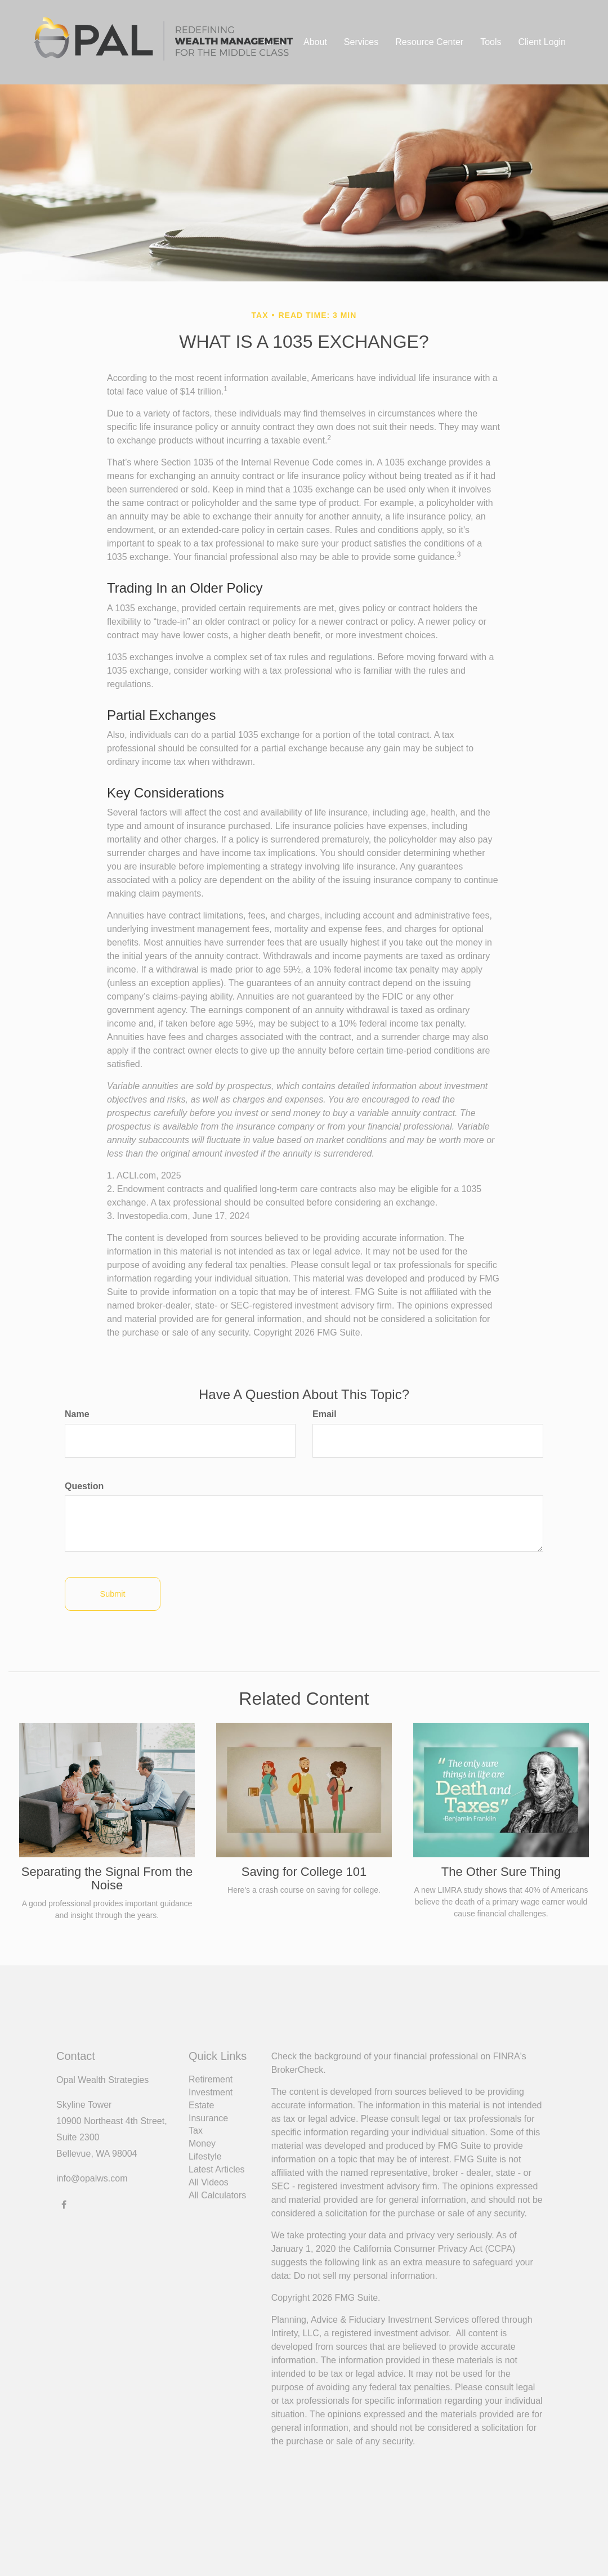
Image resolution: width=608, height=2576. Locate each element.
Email (324, 1414)
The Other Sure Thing (501, 1872)
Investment (211, 2092)
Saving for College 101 (304, 1872)
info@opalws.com (92, 2178)
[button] (315, 42)
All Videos (209, 2182)
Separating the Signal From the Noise (107, 1878)
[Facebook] (63, 2204)
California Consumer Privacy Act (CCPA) (435, 2249)
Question (84, 1486)
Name (77, 1414)
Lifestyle (205, 2156)
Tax (196, 2130)
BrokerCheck (297, 2070)
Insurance (208, 2118)
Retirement (211, 2079)
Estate (201, 2105)
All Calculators (217, 2195)
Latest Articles (217, 2169)
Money (202, 2143)
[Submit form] (112, 1594)
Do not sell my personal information (364, 2276)
